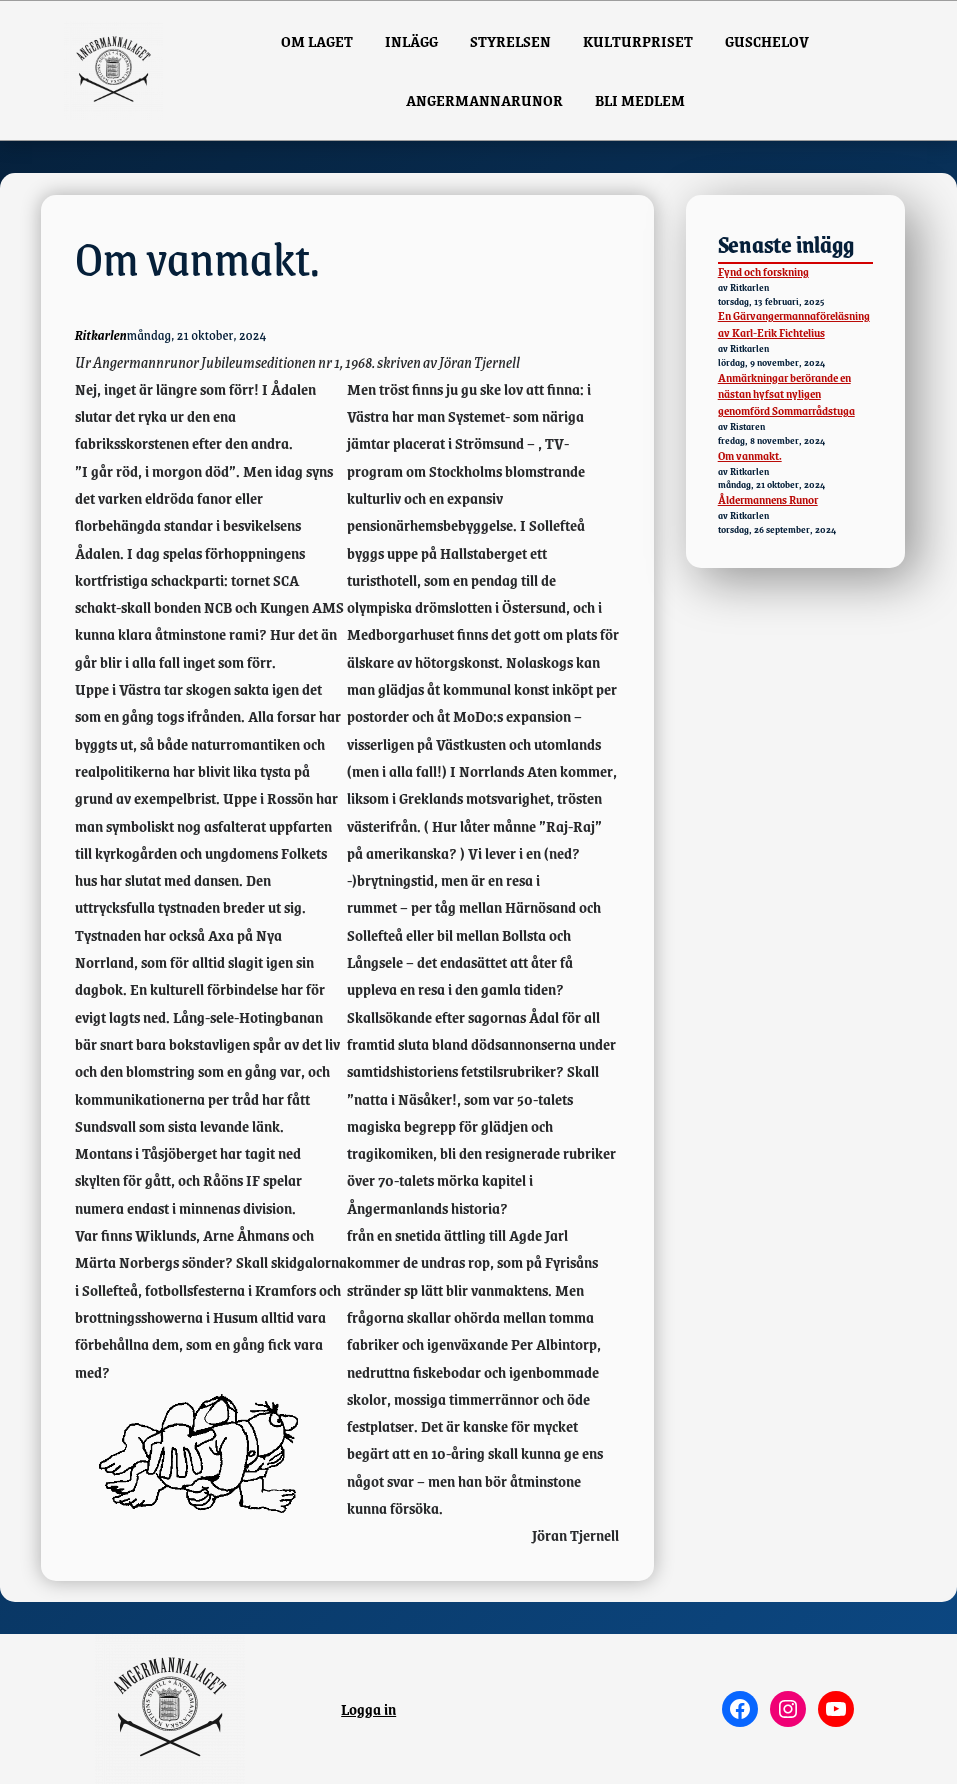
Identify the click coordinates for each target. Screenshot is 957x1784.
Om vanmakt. (750, 455)
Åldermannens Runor (768, 499)
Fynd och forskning (763, 271)
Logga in (368, 1708)
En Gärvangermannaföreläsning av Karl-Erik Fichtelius (794, 324)
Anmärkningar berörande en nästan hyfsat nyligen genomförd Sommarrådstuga (786, 394)
